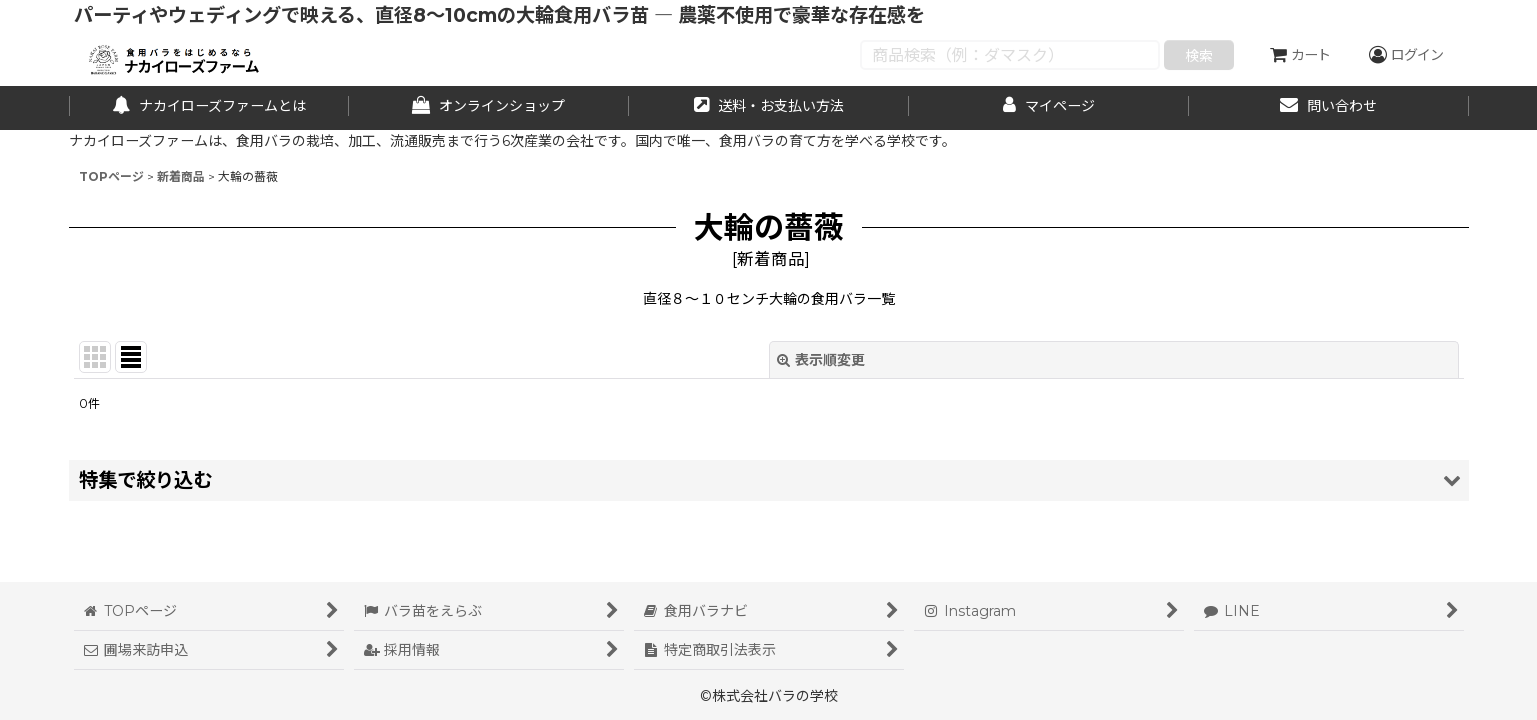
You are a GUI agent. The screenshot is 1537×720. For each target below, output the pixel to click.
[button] (769, 480)
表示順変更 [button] (821, 360)
